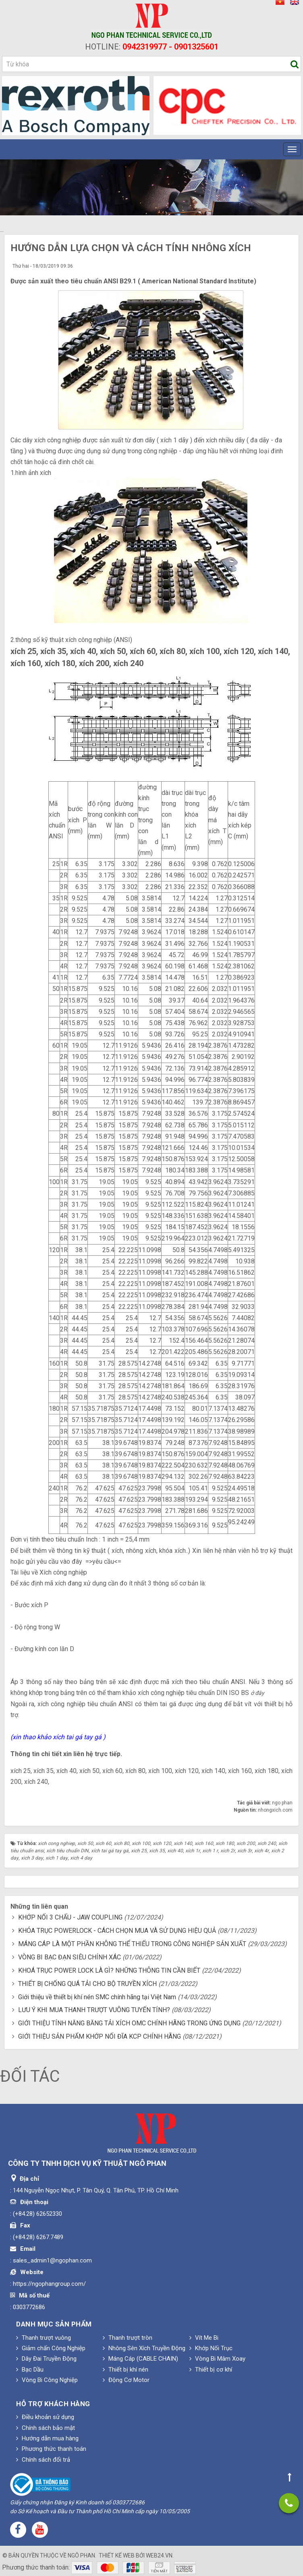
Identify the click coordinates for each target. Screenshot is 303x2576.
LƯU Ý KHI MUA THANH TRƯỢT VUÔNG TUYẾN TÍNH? (94, 2010)
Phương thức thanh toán (51, 2448)
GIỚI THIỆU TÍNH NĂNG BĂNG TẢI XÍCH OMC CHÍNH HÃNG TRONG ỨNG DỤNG (129, 2023)
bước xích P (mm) (77, 819)
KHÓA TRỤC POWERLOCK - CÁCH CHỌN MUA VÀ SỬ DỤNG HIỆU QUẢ (117, 1930)
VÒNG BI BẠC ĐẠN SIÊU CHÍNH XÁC (69, 1957)
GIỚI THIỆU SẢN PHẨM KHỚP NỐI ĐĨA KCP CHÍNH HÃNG (99, 2036)
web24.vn (159, 2555)
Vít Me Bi (203, 2337)
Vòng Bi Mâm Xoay (217, 2358)
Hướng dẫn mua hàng (47, 2438)
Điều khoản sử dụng (45, 2417)
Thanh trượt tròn (127, 2337)
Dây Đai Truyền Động (46, 2358)
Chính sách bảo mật (45, 2428)
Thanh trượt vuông (43, 2337)
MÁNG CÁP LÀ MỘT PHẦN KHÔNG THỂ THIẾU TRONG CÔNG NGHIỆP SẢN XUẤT (132, 1944)
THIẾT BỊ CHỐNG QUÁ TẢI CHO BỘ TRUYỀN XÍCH (87, 1984)
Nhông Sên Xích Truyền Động (144, 2348)
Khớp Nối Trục (210, 2348)
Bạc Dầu (30, 2369)
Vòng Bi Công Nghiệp (47, 2380)
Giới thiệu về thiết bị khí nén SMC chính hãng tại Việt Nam (97, 1997)
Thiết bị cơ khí (210, 2369)
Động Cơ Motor (126, 2380)
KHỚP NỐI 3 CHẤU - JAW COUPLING (70, 1917)
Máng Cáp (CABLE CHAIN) (140, 2358)
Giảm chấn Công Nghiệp (50, 2348)
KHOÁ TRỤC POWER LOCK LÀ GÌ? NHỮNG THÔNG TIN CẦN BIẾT (109, 1970)
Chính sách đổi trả (43, 2459)
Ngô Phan (81, 2555)
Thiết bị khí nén (125, 2369)
